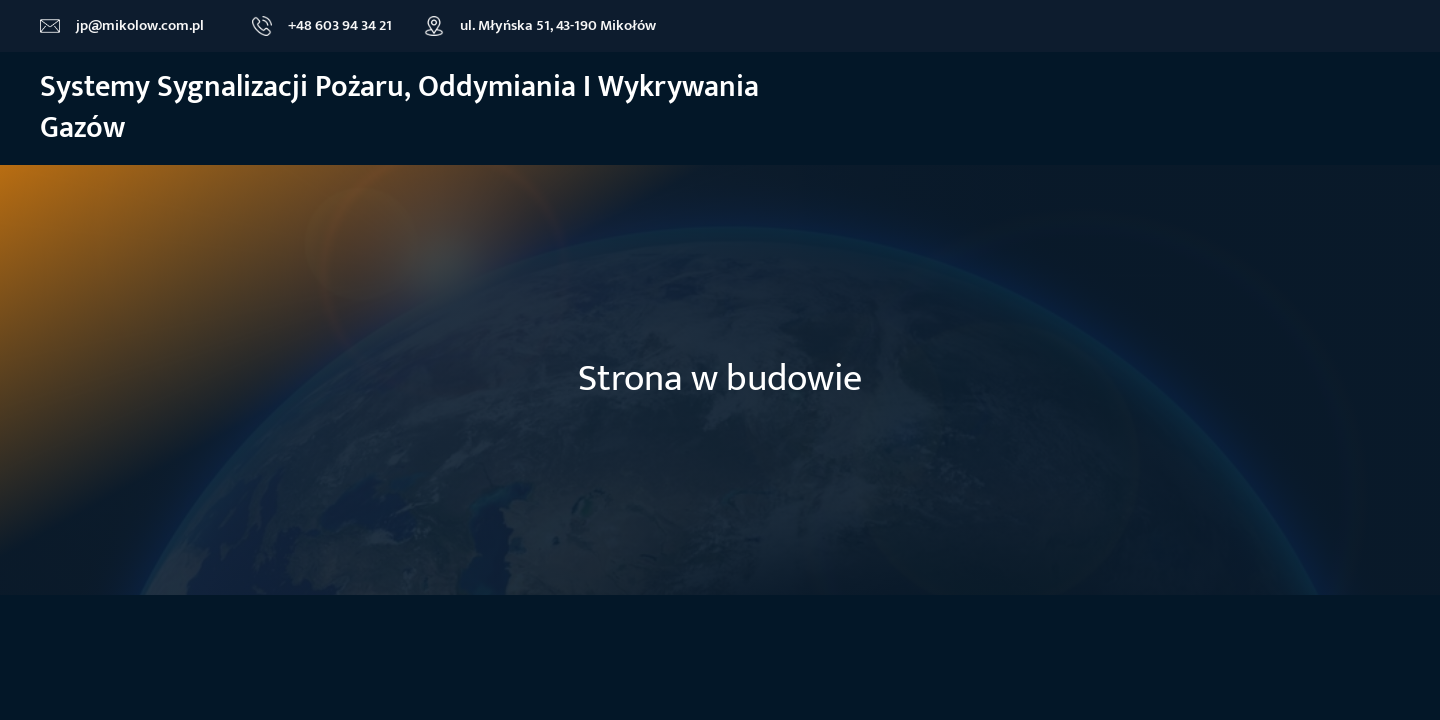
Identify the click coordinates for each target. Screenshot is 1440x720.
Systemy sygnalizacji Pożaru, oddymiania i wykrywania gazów (399, 108)
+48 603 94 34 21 (340, 25)
